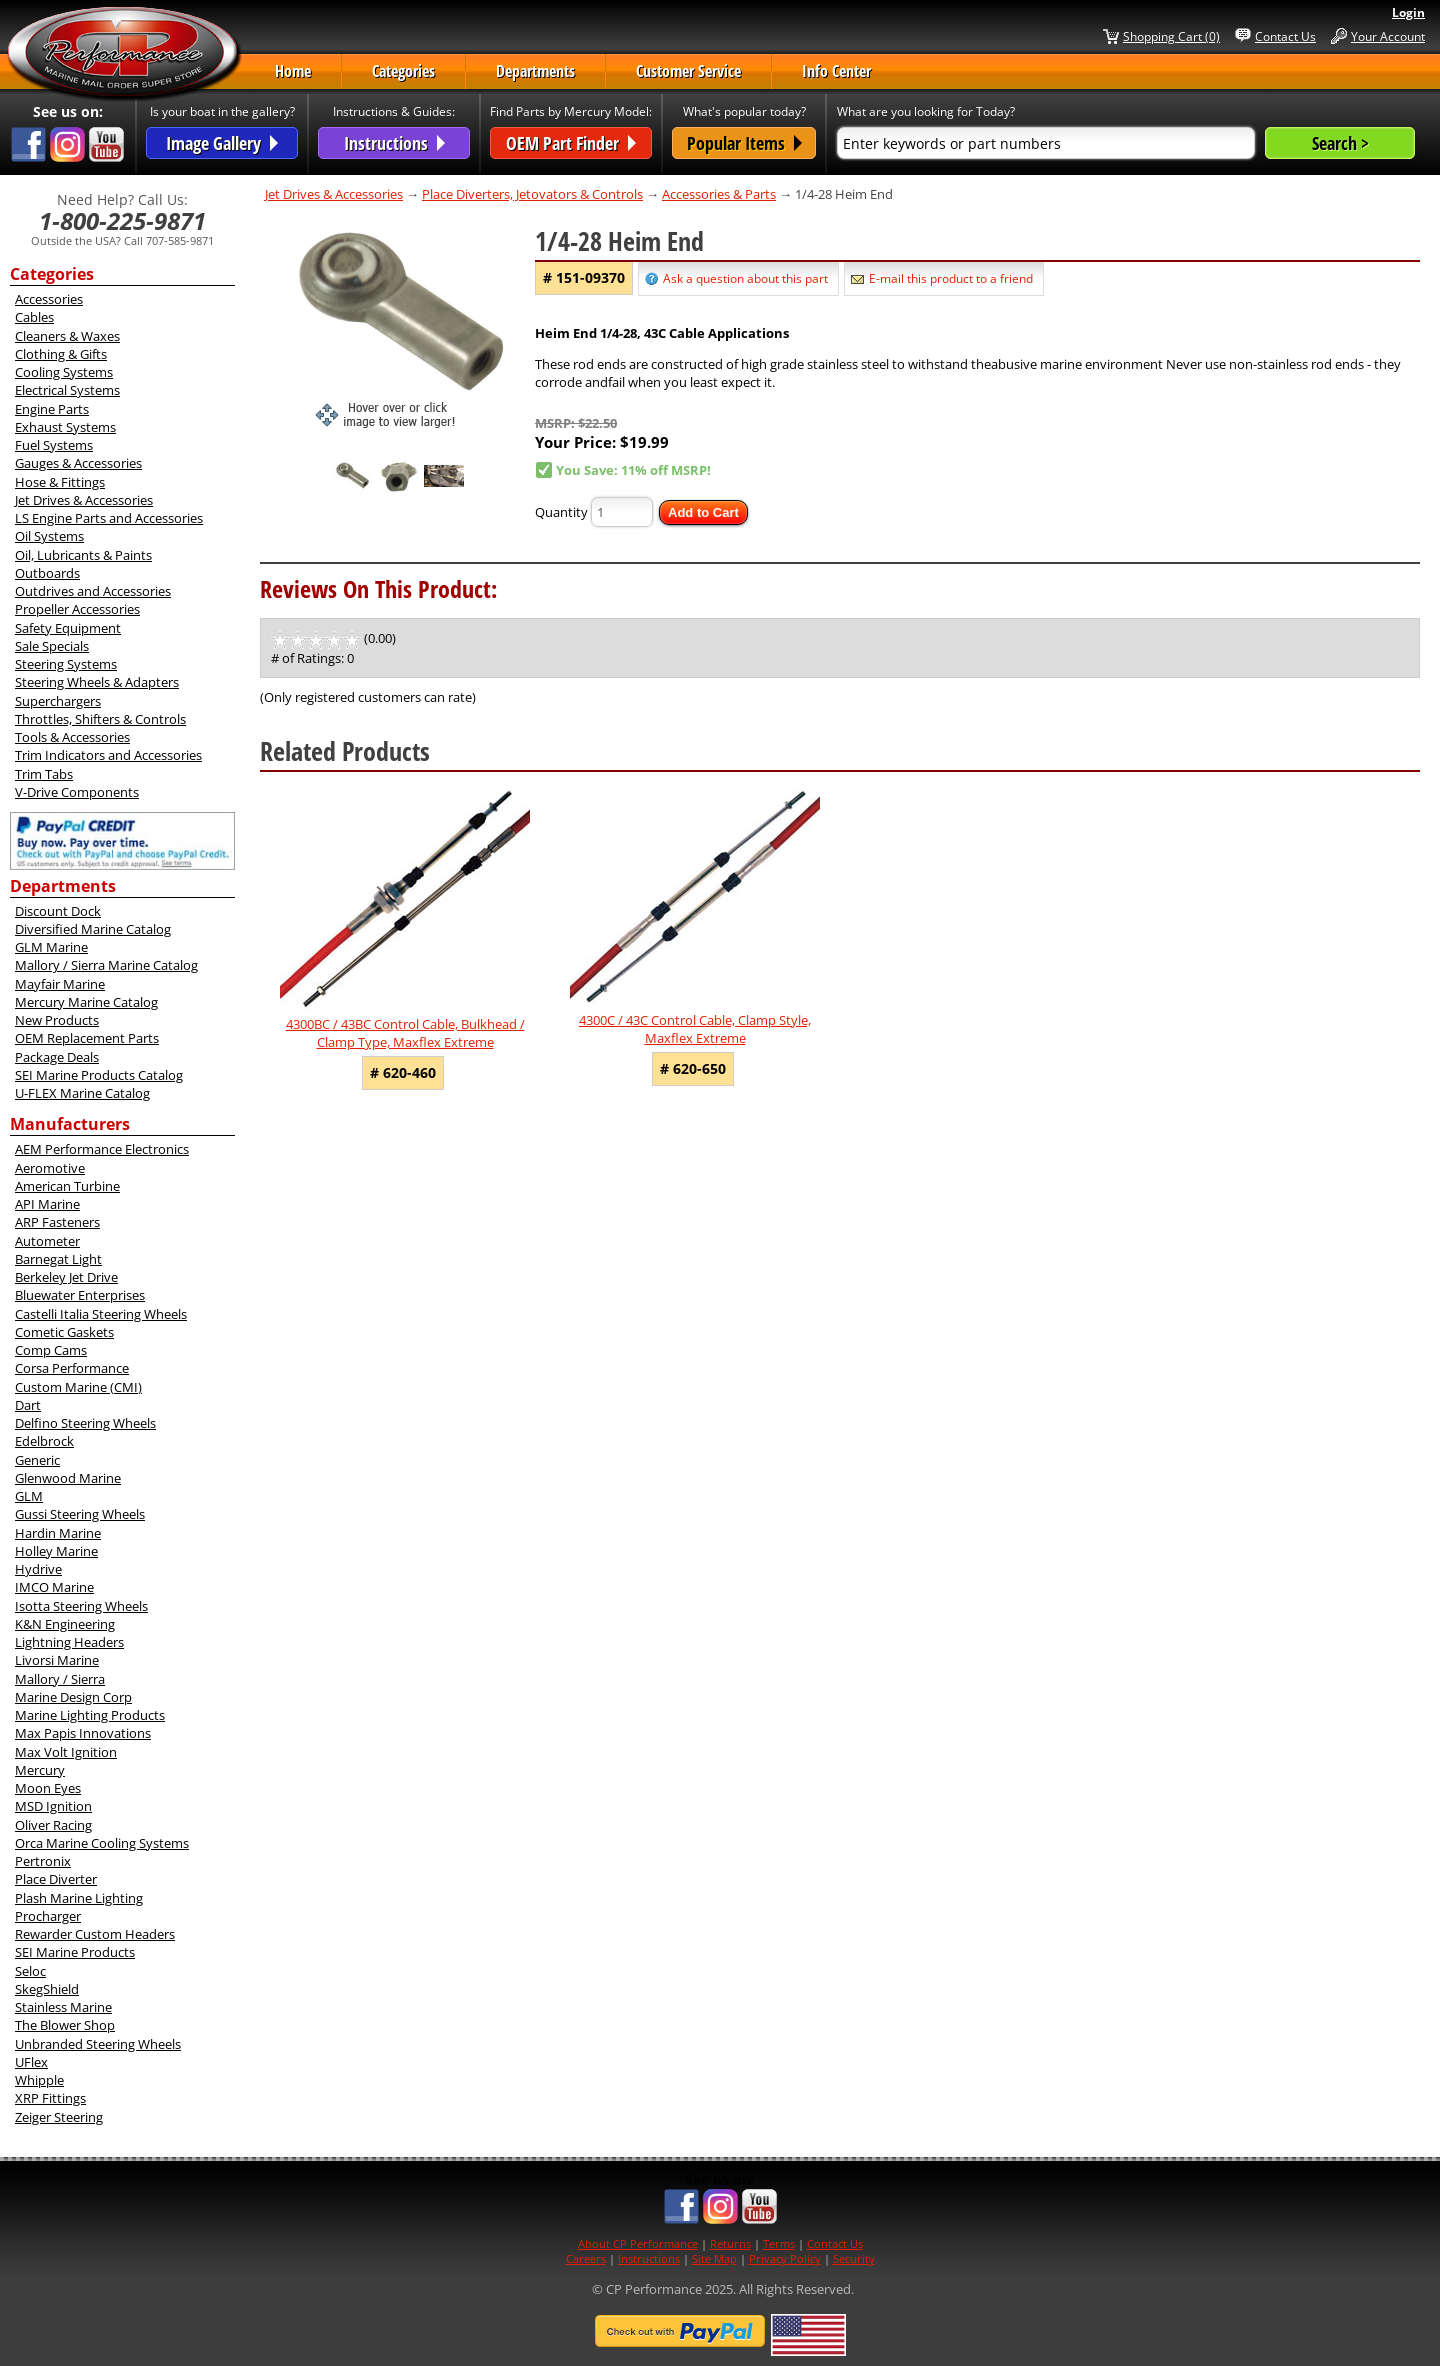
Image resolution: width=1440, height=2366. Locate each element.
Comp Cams (51, 1350)
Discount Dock (58, 911)
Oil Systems (49, 536)
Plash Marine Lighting (79, 1898)
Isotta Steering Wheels (81, 1606)
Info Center (836, 71)
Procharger (48, 1916)
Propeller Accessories (77, 609)
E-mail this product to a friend (951, 278)
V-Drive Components (77, 792)
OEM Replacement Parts (87, 1038)
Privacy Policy (785, 2258)
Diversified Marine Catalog (93, 929)
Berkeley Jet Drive (66, 1277)
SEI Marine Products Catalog (99, 1075)
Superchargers (58, 701)
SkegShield (47, 1989)
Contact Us (1285, 36)
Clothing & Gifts (61, 354)
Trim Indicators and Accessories (108, 755)
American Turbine (67, 1186)
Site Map (714, 2258)
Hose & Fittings (60, 482)
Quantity (561, 512)
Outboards (47, 573)
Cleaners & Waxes (67, 336)
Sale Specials (52, 646)
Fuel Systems (54, 445)
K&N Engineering (65, 1624)
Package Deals (57, 1057)
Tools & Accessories (72, 737)
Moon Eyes (48, 1788)
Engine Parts (52, 409)
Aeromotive (50, 1168)
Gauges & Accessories (78, 463)
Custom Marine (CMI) (78, 1387)
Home (293, 71)
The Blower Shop (65, 2025)
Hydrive (38, 1569)
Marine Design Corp (73, 1697)
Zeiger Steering (59, 2117)
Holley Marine (56, 1551)
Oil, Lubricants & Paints (83, 555)
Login (1408, 12)
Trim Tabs (44, 774)
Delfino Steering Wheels (85, 1423)
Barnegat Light (58, 1259)
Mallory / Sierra (60, 1679)
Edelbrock (44, 1441)
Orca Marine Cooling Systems (102, 1843)
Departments (535, 71)
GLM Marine (51, 947)
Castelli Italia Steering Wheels (101, 1314)
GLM (29, 1496)
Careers (586, 2258)
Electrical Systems (67, 390)
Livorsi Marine (57, 1660)
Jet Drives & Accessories (84, 500)
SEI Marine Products (75, 1952)
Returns (730, 2243)
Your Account (1388, 36)
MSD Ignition (53, 1806)
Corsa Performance (72, 1368)
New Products (57, 1020)
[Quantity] (622, 512)
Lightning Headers (69, 1642)
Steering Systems (66, 664)
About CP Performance (638, 2243)
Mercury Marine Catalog (86, 1002)
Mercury (40, 1770)
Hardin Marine (58, 1533)
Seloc (30, 1971)
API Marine (47, 1204)
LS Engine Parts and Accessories (109, 518)
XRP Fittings (50, 2098)
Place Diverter (56, 1879)
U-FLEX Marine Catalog (82, 1093)
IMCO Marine (54, 1587)
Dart (28, 1405)
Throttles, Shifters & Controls (100, 719)
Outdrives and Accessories (93, 591)
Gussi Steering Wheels (80, 1514)
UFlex (31, 2062)
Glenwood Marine (68, 1478)
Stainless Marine (63, 2007)
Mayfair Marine (60, 984)
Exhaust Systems (65, 427)
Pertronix (43, 1861)
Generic (37, 1460)
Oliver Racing (53, 1825)
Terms (779, 2243)
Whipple (39, 2080)
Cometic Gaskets (64, 1332)
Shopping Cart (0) (1171, 36)
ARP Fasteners (57, 1222)
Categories (403, 71)
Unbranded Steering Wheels (98, 2044)
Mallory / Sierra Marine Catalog (106, 965)
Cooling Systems (64, 372)
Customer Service (688, 71)
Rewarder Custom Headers (95, 1934)
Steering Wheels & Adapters (97, 682)
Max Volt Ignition (66, 1752)
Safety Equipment (68, 628)
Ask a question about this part (745, 278)
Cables (34, 317)
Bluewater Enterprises (80, 1295)
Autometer (47, 1241)
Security (854, 2258)
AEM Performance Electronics (102, 1149)
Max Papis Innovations (83, 1733)
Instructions (649, 2258)
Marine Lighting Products (90, 1715)
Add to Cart (703, 512)
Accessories (49, 299)
